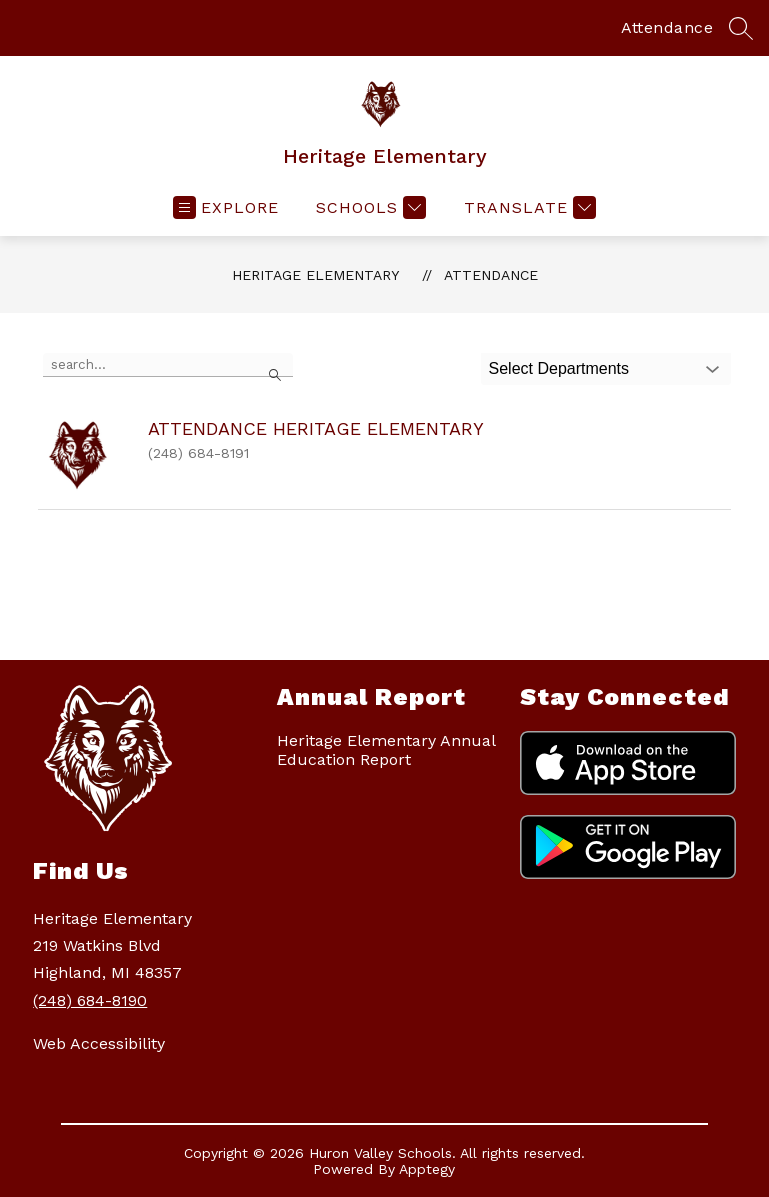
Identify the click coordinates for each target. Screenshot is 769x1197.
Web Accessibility (99, 1043)
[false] (168, 365)
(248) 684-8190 (90, 1000)
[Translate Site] (527, 207)
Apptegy (427, 1169)
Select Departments (559, 368)
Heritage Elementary (315, 275)
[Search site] (741, 28)
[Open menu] (226, 207)
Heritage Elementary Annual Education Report (386, 750)
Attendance (667, 27)
